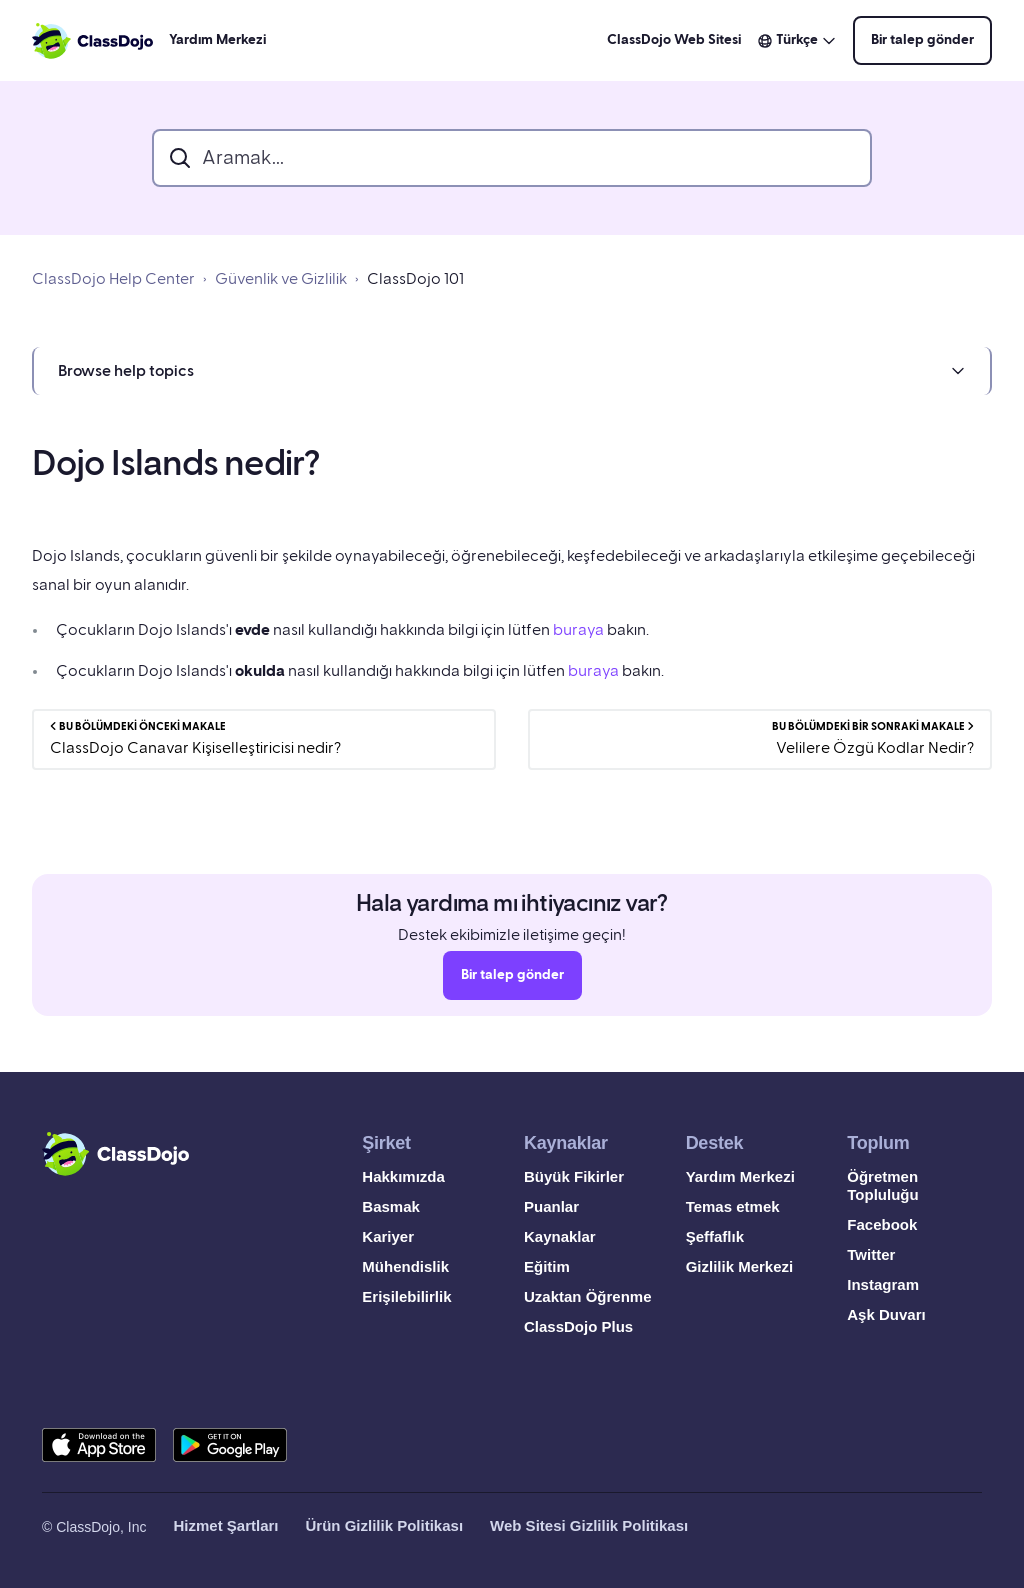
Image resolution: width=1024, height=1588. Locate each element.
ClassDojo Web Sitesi (674, 40)
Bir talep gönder (922, 40)
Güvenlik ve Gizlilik (281, 279)
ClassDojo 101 (415, 279)
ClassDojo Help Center (113, 279)
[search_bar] (512, 158)
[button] (512, 371)
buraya (578, 630)
